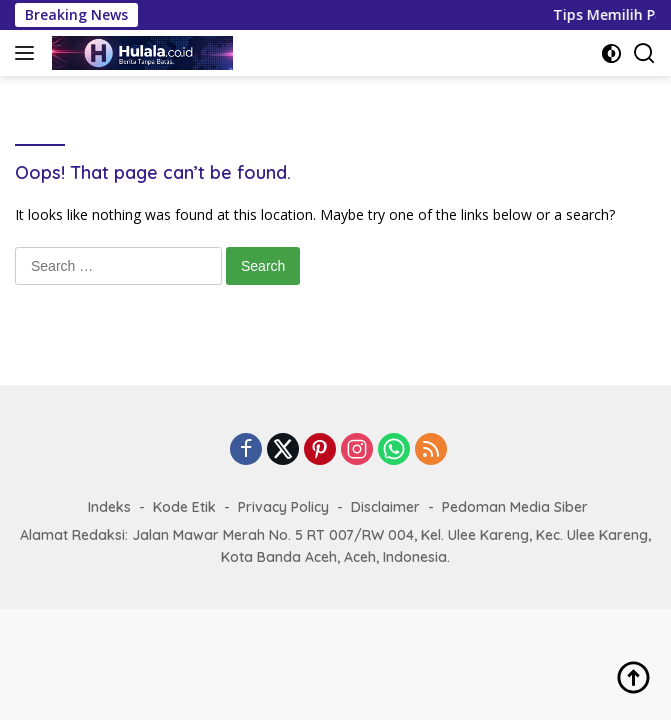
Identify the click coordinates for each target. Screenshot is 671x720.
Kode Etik (184, 507)
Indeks (109, 507)
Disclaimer (385, 507)
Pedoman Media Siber (515, 507)
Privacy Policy (283, 507)
